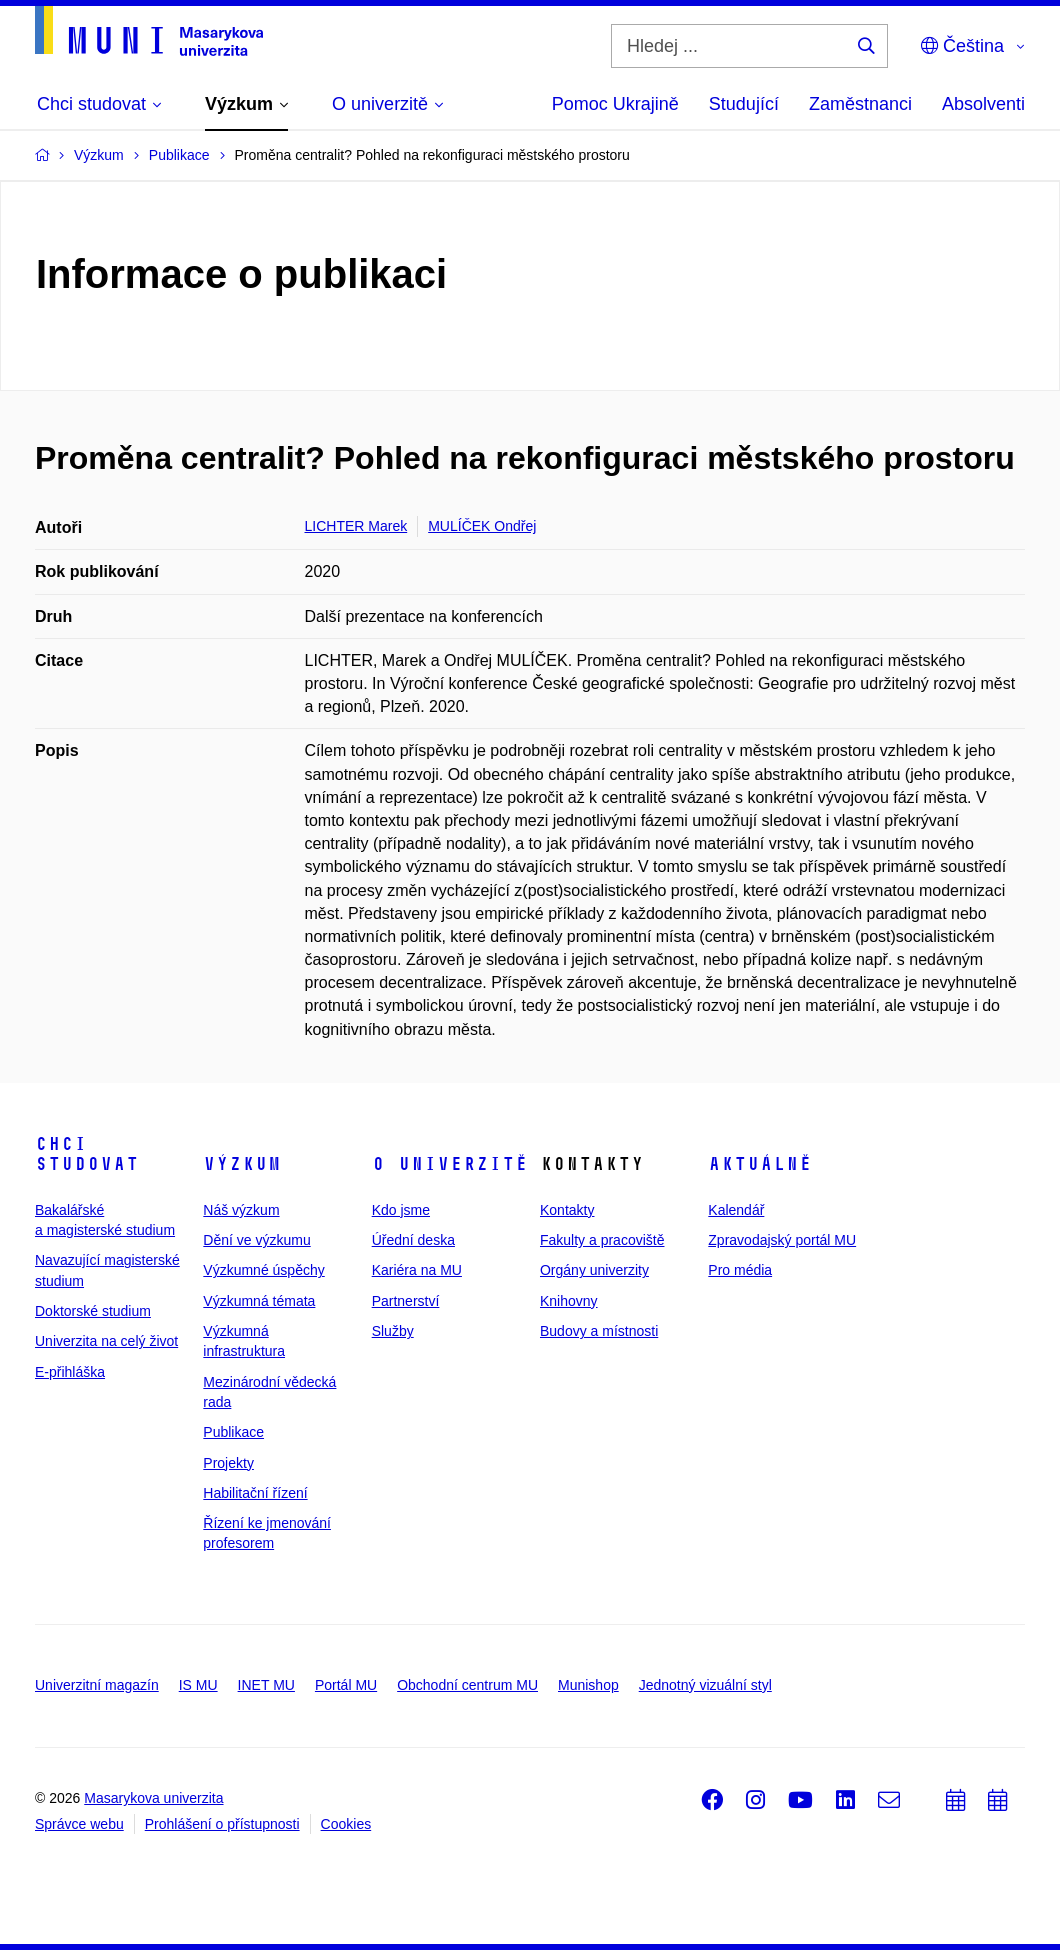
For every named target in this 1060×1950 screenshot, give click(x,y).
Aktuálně (760, 1164)
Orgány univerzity (594, 1270)
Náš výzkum (241, 1210)
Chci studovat (87, 1154)
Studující (744, 104)
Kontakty (567, 1210)
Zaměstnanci (860, 104)
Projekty (228, 1463)
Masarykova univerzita (153, 1798)
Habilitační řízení (255, 1493)
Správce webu (79, 1824)
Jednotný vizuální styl (705, 1685)
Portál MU (346, 1685)
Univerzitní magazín (97, 1685)
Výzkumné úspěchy (263, 1270)
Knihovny (569, 1301)
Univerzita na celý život (106, 1341)
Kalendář (736, 1210)
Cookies (346, 1824)
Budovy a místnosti (599, 1331)
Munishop (588, 1685)
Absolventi (983, 104)
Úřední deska (413, 1240)
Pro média (740, 1270)
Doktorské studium (93, 1311)
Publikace (233, 1432)
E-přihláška (70, 1372)
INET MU (266, 1685)
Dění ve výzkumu (256, 1240)
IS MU (198, 1685)
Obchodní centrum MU (467, 1685)
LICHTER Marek (356, 526)
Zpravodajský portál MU (782, 1240)
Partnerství (406, 1301)
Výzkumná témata (259, 1301)
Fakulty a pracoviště (602, 1240)
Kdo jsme (401, 1210)
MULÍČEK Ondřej (482, 526)
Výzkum (242, 1164)
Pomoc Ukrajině (615, 104)
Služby (393, 1331)
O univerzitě (450, 1164)
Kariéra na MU (417, 1270)
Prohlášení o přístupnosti (222, 1824)
